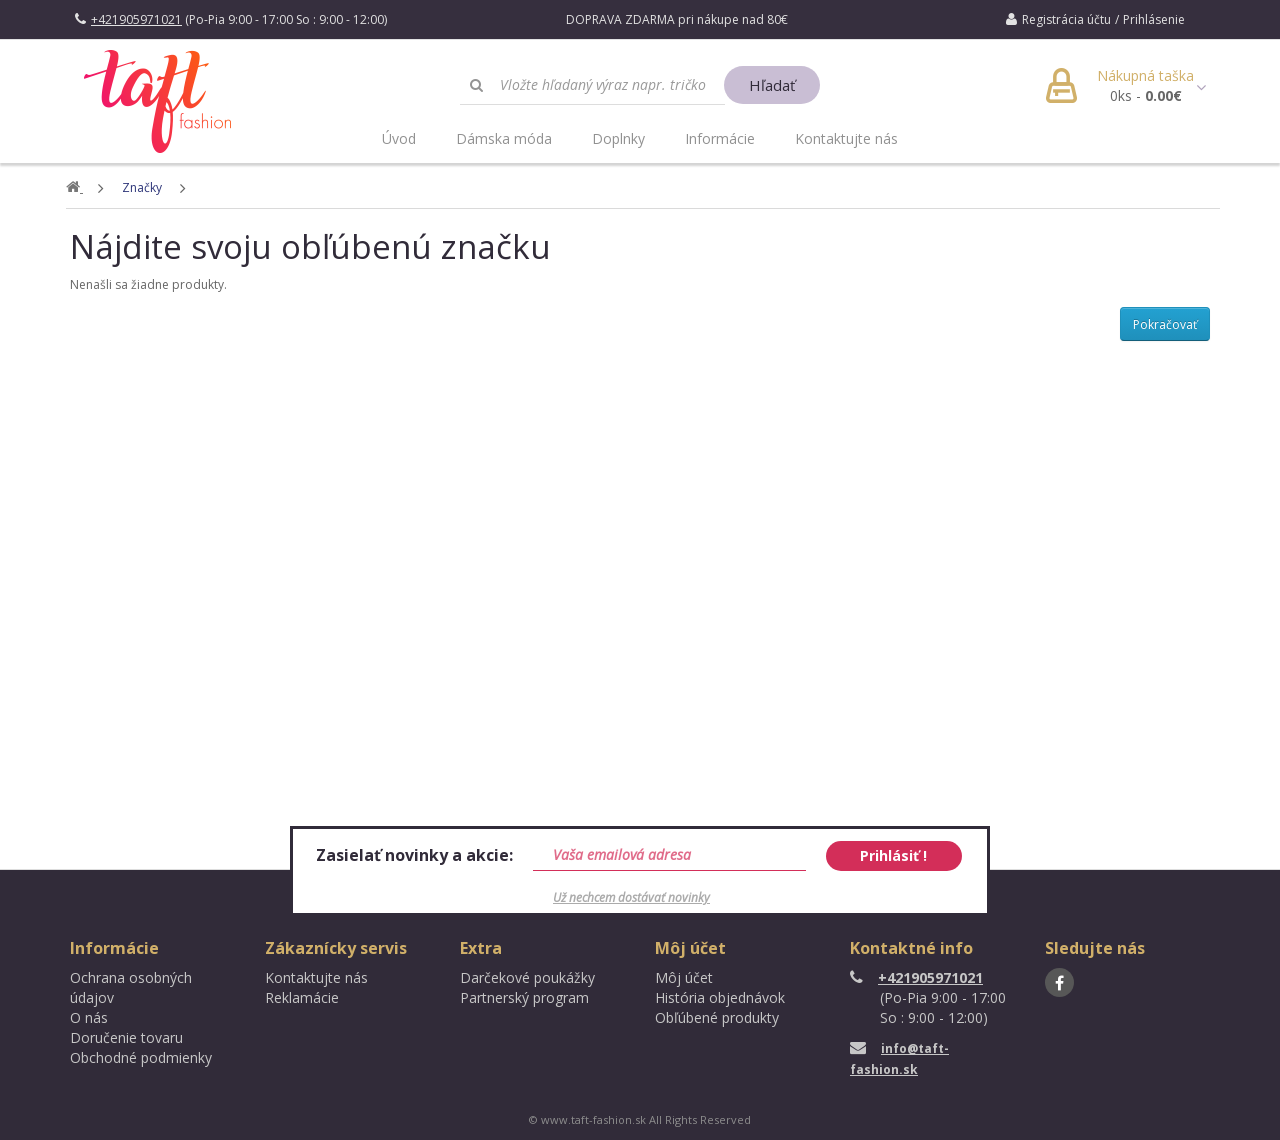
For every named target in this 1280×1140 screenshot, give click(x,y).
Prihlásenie (1154, 19)
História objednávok (720, 997)
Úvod (399, 138)
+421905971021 (916, 977)
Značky (143, 187)
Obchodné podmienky (141, 1057)
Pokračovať (1165, 324)
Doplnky (618, 138)
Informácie (720, 138)
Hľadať (772, 85)
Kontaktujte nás (846, 138)
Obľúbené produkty (717, 1017)
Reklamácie (302, 997)
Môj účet (684, 977)
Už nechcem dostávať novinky (631, 897)
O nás (89, 1017)
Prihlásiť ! (893, 855)
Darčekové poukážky (527, 977)
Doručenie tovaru (126, 1037)
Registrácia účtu (1066, 19)
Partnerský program (524, 997)
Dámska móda (504, 138)
